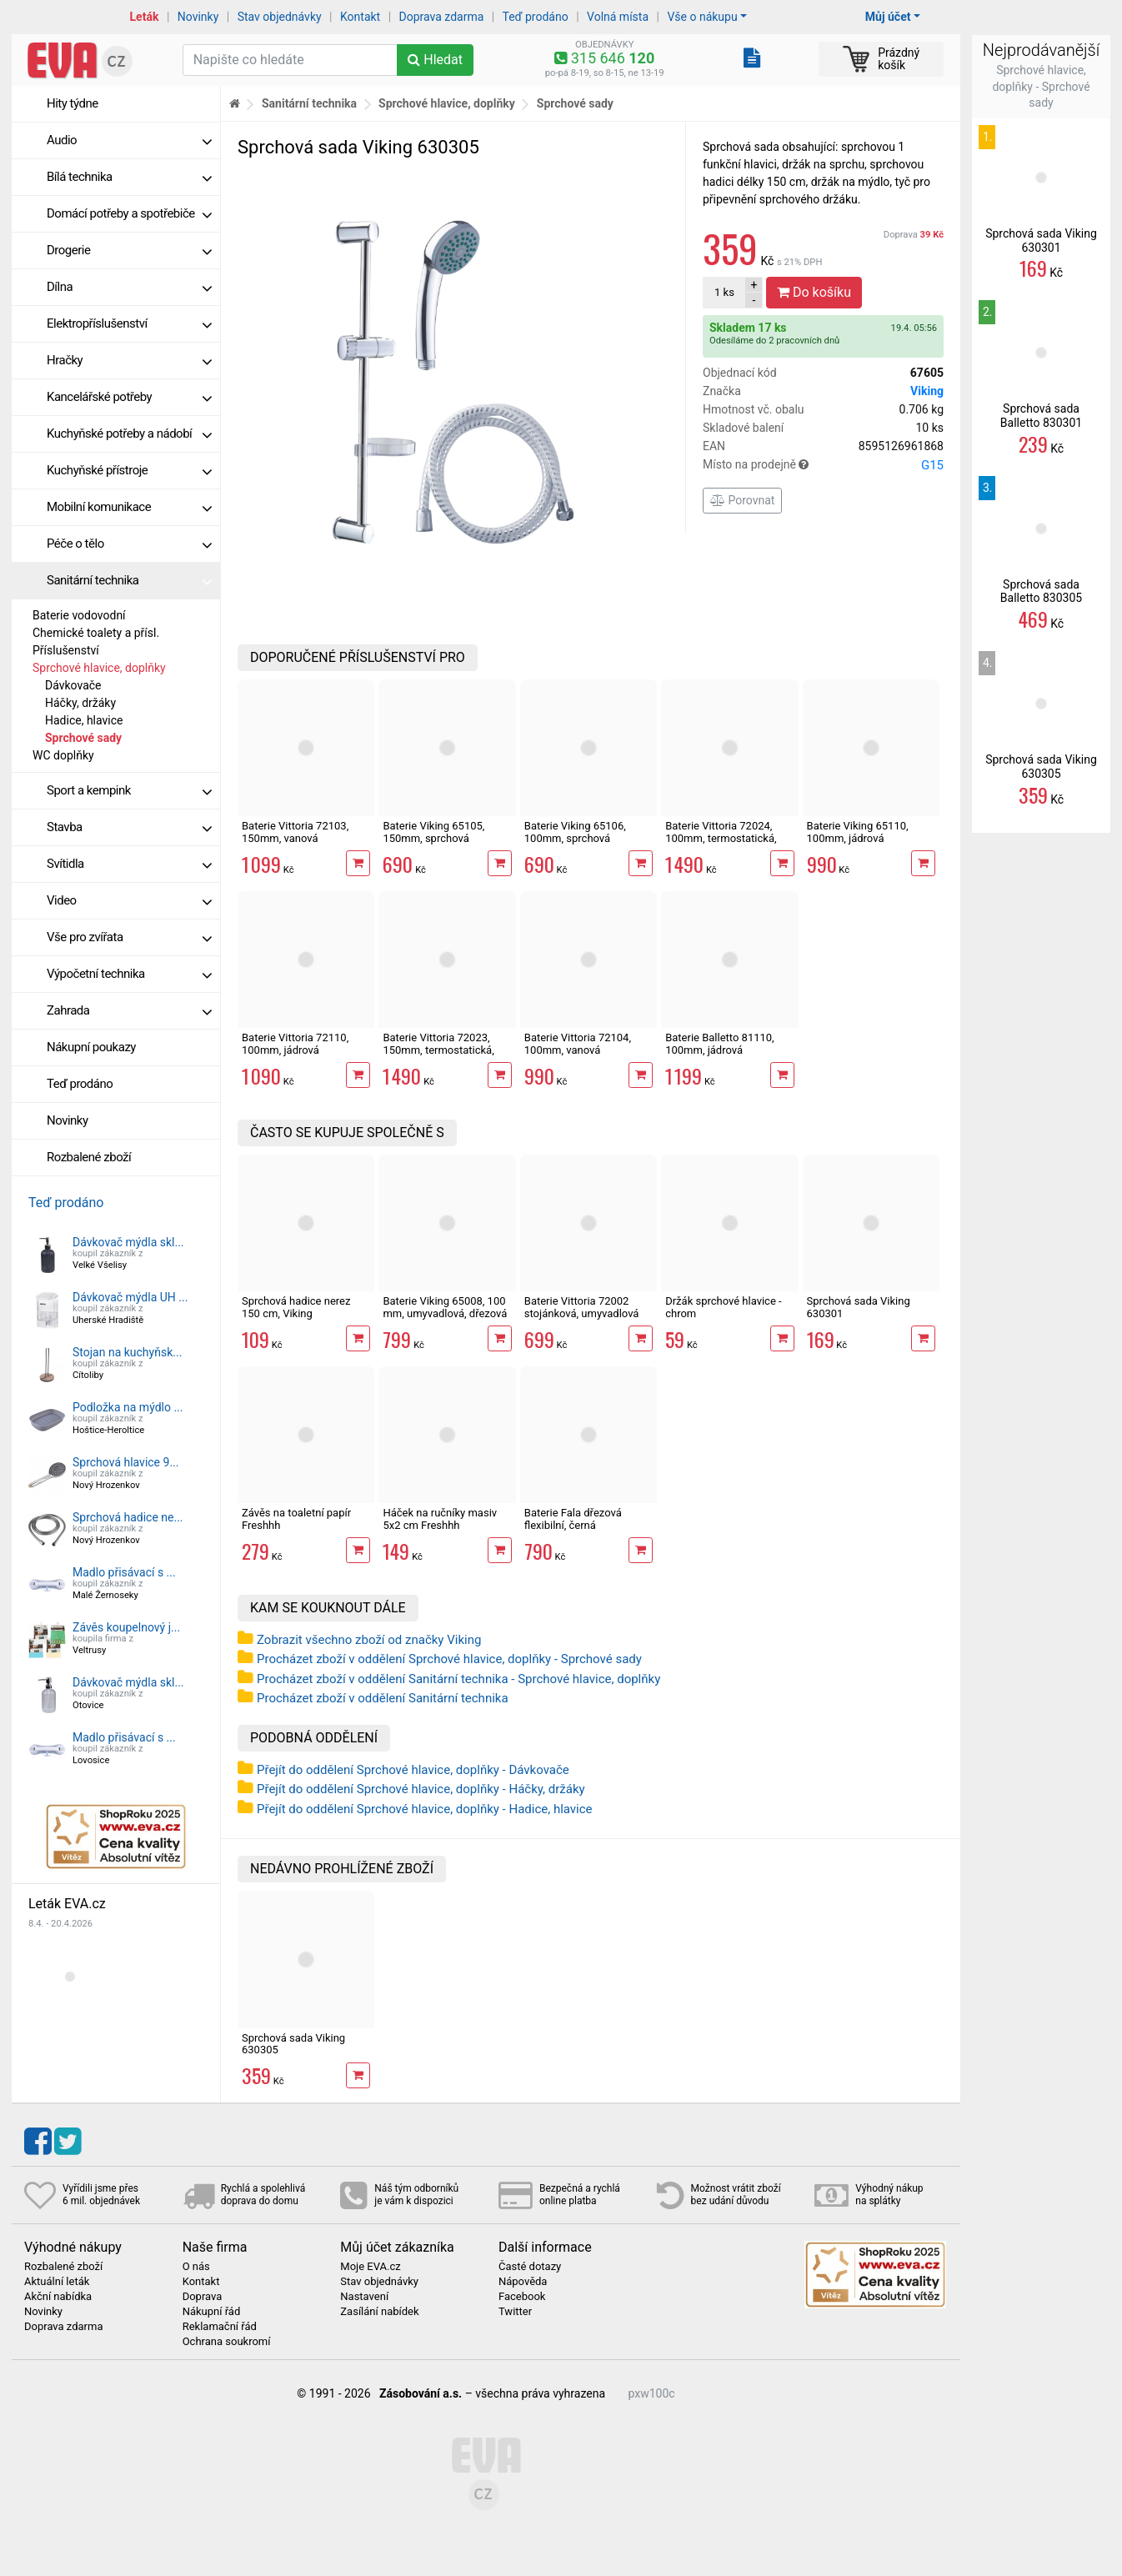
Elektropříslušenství (129, 323)
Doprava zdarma (441, 16)
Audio (129, 140)
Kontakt (360, 16)
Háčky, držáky (80, 702)
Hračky (129, 360)
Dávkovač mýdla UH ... (130, 1297)
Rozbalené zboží (89, 1157)
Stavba (129, 827)
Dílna (129, 287)
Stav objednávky (280, 16)
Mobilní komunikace (129, 507)
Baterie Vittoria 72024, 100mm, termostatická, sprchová (720, 837)
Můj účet (888, 16)
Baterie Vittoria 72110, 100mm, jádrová (295, 1043)
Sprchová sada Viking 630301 (858, 1307)
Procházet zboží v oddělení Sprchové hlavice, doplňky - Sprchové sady (449, 1658)
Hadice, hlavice (84, 720)
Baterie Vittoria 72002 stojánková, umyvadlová (581, 1307)
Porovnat (742, 500)
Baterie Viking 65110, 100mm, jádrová (858, 831)
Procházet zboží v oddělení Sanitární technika (382, 1698)
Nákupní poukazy (91, 1047)
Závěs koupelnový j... (126, 1627)
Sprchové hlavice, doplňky (99, 667)
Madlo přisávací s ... (124, 1572)
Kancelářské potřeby (129, 397)
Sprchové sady (83, 737)
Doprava (914, 234)
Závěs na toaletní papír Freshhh (296, 1518)
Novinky (198, 16)
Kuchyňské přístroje (129, 470)
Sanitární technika (129, 580)
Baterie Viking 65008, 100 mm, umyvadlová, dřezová (445, 1307)
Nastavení (364, 2297)
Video (129, 900)
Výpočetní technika (129, 974)
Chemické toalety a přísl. (96, 632)
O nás (196, 2267)
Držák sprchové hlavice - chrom (723, 1307)
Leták (144, 16)
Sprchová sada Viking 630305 (293, 2044)
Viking (927, 391)
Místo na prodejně (823, 465)
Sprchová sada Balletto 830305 (1041, 591)
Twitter (515, 2312)
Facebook (521, 2297)
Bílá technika (129, 177)
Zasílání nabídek (379, 2312)
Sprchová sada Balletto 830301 (1041, 415)
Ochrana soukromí (227, 2342)
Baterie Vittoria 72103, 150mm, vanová (295, 831)
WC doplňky (63, 755)
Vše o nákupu (702, 16)
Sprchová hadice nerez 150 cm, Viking (296, 1307)
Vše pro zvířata (129, 937)
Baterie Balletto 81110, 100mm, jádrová (719, 1043)
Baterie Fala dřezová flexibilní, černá (573, 1518)
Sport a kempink (129, 790)
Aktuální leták (56, 2282)
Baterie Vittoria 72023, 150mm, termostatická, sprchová (438, 1049)
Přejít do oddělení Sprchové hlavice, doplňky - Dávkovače (413, 1769)
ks (724, 292)
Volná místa (618, 16)
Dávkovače (73, 685)
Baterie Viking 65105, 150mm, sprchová (433, 831)
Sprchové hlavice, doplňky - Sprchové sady (1040, 86)
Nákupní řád (212, 2312)
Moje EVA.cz (370, 2267)
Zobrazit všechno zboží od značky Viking (369, 1639)
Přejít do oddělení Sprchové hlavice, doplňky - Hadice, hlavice (425, 1809)
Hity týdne (72, 103)
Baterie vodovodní (79, 615)
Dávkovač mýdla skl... (128, 1242)
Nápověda (522, 2282)
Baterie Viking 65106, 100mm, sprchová (575, 831)
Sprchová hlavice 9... (125, 1462)
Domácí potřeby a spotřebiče (129, 213)
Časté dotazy (529, 2267)
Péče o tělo (129, 544)
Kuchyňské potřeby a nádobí (129, 433)
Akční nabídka (58, 2297)
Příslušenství (66, 650)
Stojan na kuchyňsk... (127, 1352)
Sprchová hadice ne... (128, 1517)
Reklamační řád (220, 2327)
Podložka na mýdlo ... (128, 1407)
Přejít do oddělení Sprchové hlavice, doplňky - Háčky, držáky (421, 1789)
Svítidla (129, 864)
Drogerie (129, 250)
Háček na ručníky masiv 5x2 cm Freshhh (440, 1518)
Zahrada (129, 1010)
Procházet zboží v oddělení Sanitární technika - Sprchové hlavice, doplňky (458, 1678)
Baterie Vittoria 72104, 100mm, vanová (577, 1043)
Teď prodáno (535, 16)
